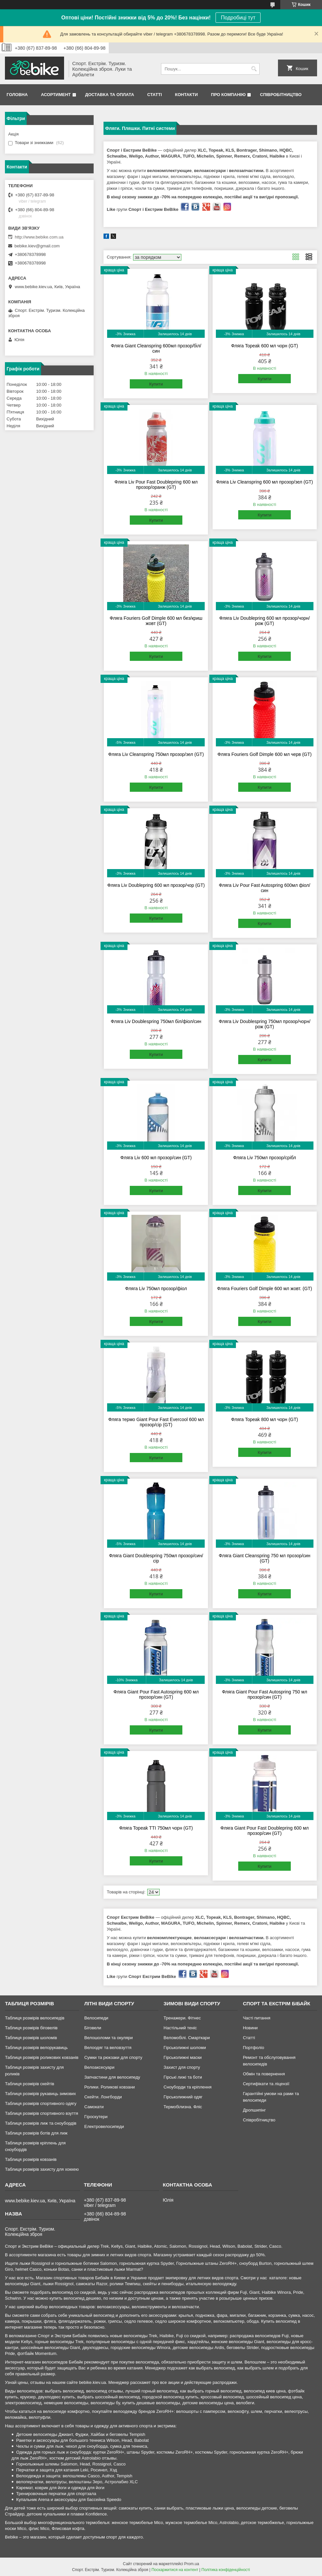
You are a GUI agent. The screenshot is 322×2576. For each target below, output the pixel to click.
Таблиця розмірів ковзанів (31, 2159)
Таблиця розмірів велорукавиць (36, 2047)
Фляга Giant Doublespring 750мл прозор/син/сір (156, 1558)
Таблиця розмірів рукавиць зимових (40, 2093)
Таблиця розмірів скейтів (29, 2083)
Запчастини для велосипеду (112, 2077)
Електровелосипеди (104, 2126)
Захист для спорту (182, 2067)
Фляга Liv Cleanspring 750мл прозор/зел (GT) (156, 754)
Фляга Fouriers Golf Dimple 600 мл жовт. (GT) (264, 1288)
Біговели (92, 2027)
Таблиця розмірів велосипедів (34, 2017)
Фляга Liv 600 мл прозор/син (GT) (156, 1157)
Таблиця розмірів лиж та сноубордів (40, 2123)
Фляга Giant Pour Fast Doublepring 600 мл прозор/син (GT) (264, 1830)
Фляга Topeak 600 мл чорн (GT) (264, 345)
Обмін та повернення (264, 2073)
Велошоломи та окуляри (108, 2037)
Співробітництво (281, 94)
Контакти (186, 94)
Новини (250, 2027)
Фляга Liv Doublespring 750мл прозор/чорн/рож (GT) (264, 1024)
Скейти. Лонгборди (103, 2096)
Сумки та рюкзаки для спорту (113, 2057)
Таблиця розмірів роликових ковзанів (41, 2057)
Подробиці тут (238, 17)
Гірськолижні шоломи (185, 2047)
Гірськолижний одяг (183, 2096)
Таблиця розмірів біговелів (31, 2027)
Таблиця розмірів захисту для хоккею (42, 2169)
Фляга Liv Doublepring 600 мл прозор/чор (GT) (156, 885)
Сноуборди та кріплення (188, 2087)
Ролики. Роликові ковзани (109, 2087)
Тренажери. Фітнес (182, 2017)
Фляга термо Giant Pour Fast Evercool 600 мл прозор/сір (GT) (156, 1422)
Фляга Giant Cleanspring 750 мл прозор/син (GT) (264, 1558)
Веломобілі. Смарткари (187, 2037)
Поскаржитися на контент (174, 2569)
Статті (154, 94)
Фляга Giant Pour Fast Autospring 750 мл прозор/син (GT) (264, 1694)
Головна (17, 94)
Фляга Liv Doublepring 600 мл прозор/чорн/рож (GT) (264, 620)
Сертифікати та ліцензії (266, 2083)
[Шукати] (254, 69)
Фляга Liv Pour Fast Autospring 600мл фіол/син (264, 888)
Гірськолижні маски (183, 2057)
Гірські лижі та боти (183, 2077)
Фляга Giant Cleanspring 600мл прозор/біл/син (156, 348)
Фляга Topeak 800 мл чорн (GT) (264, 1419)
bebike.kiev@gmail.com (36, 245)
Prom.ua (191, 2564)
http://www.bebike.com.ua (39, 237)
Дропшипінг (254, 2110)
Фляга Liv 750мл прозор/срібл (264, 1157)
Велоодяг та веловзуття (107, 2047)
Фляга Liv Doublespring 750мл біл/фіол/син (156, 1021)
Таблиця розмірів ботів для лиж (36, 2133)
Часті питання (256, 2017)
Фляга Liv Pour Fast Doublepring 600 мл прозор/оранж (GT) (155, 484)
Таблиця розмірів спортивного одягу (40, 2103)
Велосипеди (96, 2017)
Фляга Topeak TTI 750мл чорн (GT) (156, 1828)
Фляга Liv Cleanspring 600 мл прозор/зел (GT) (264, 482)
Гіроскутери (95, 2116)
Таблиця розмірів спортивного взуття (41, 2113)
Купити (156, 384)
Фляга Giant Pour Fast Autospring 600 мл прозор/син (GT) (155, 1694)
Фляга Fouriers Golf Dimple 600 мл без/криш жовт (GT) (156, 620)
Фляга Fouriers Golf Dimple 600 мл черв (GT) (265, 754)
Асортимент (56, 94)
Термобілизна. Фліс (183, 2106)
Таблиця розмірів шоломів (31, 2037)
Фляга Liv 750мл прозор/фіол (156, 1288)
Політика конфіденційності (225, 2569)
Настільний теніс (180, 2027)
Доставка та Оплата (109, 94)
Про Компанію (228, 94)
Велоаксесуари (99, 2067)
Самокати (94, 2106)
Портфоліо (253, 2047)
